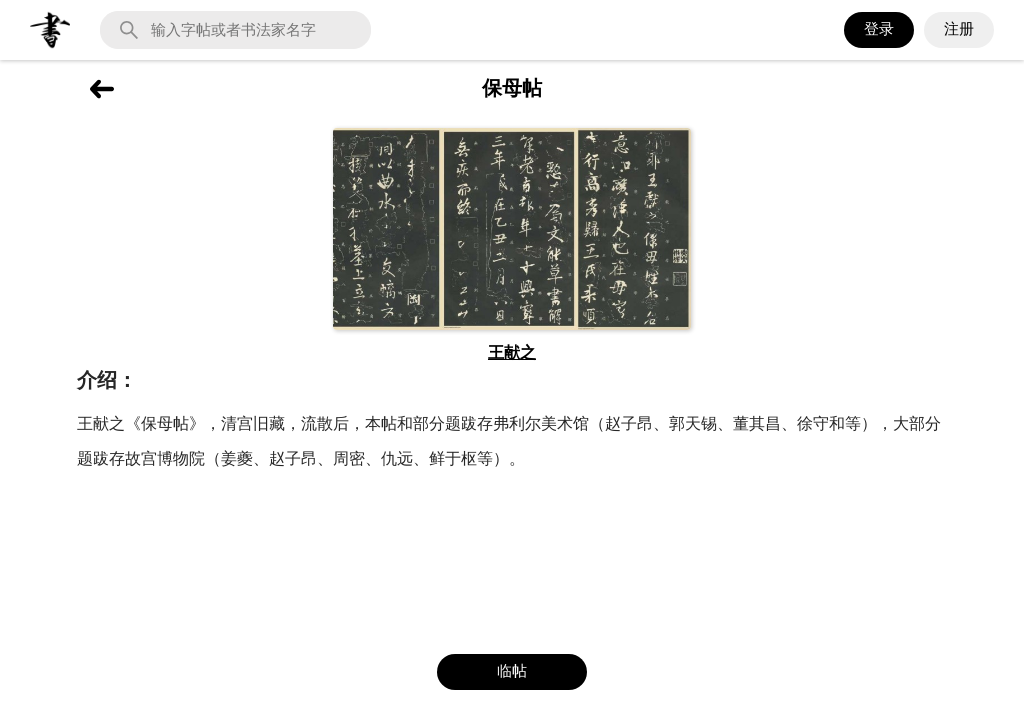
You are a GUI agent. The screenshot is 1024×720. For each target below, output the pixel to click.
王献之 (512, 352)
